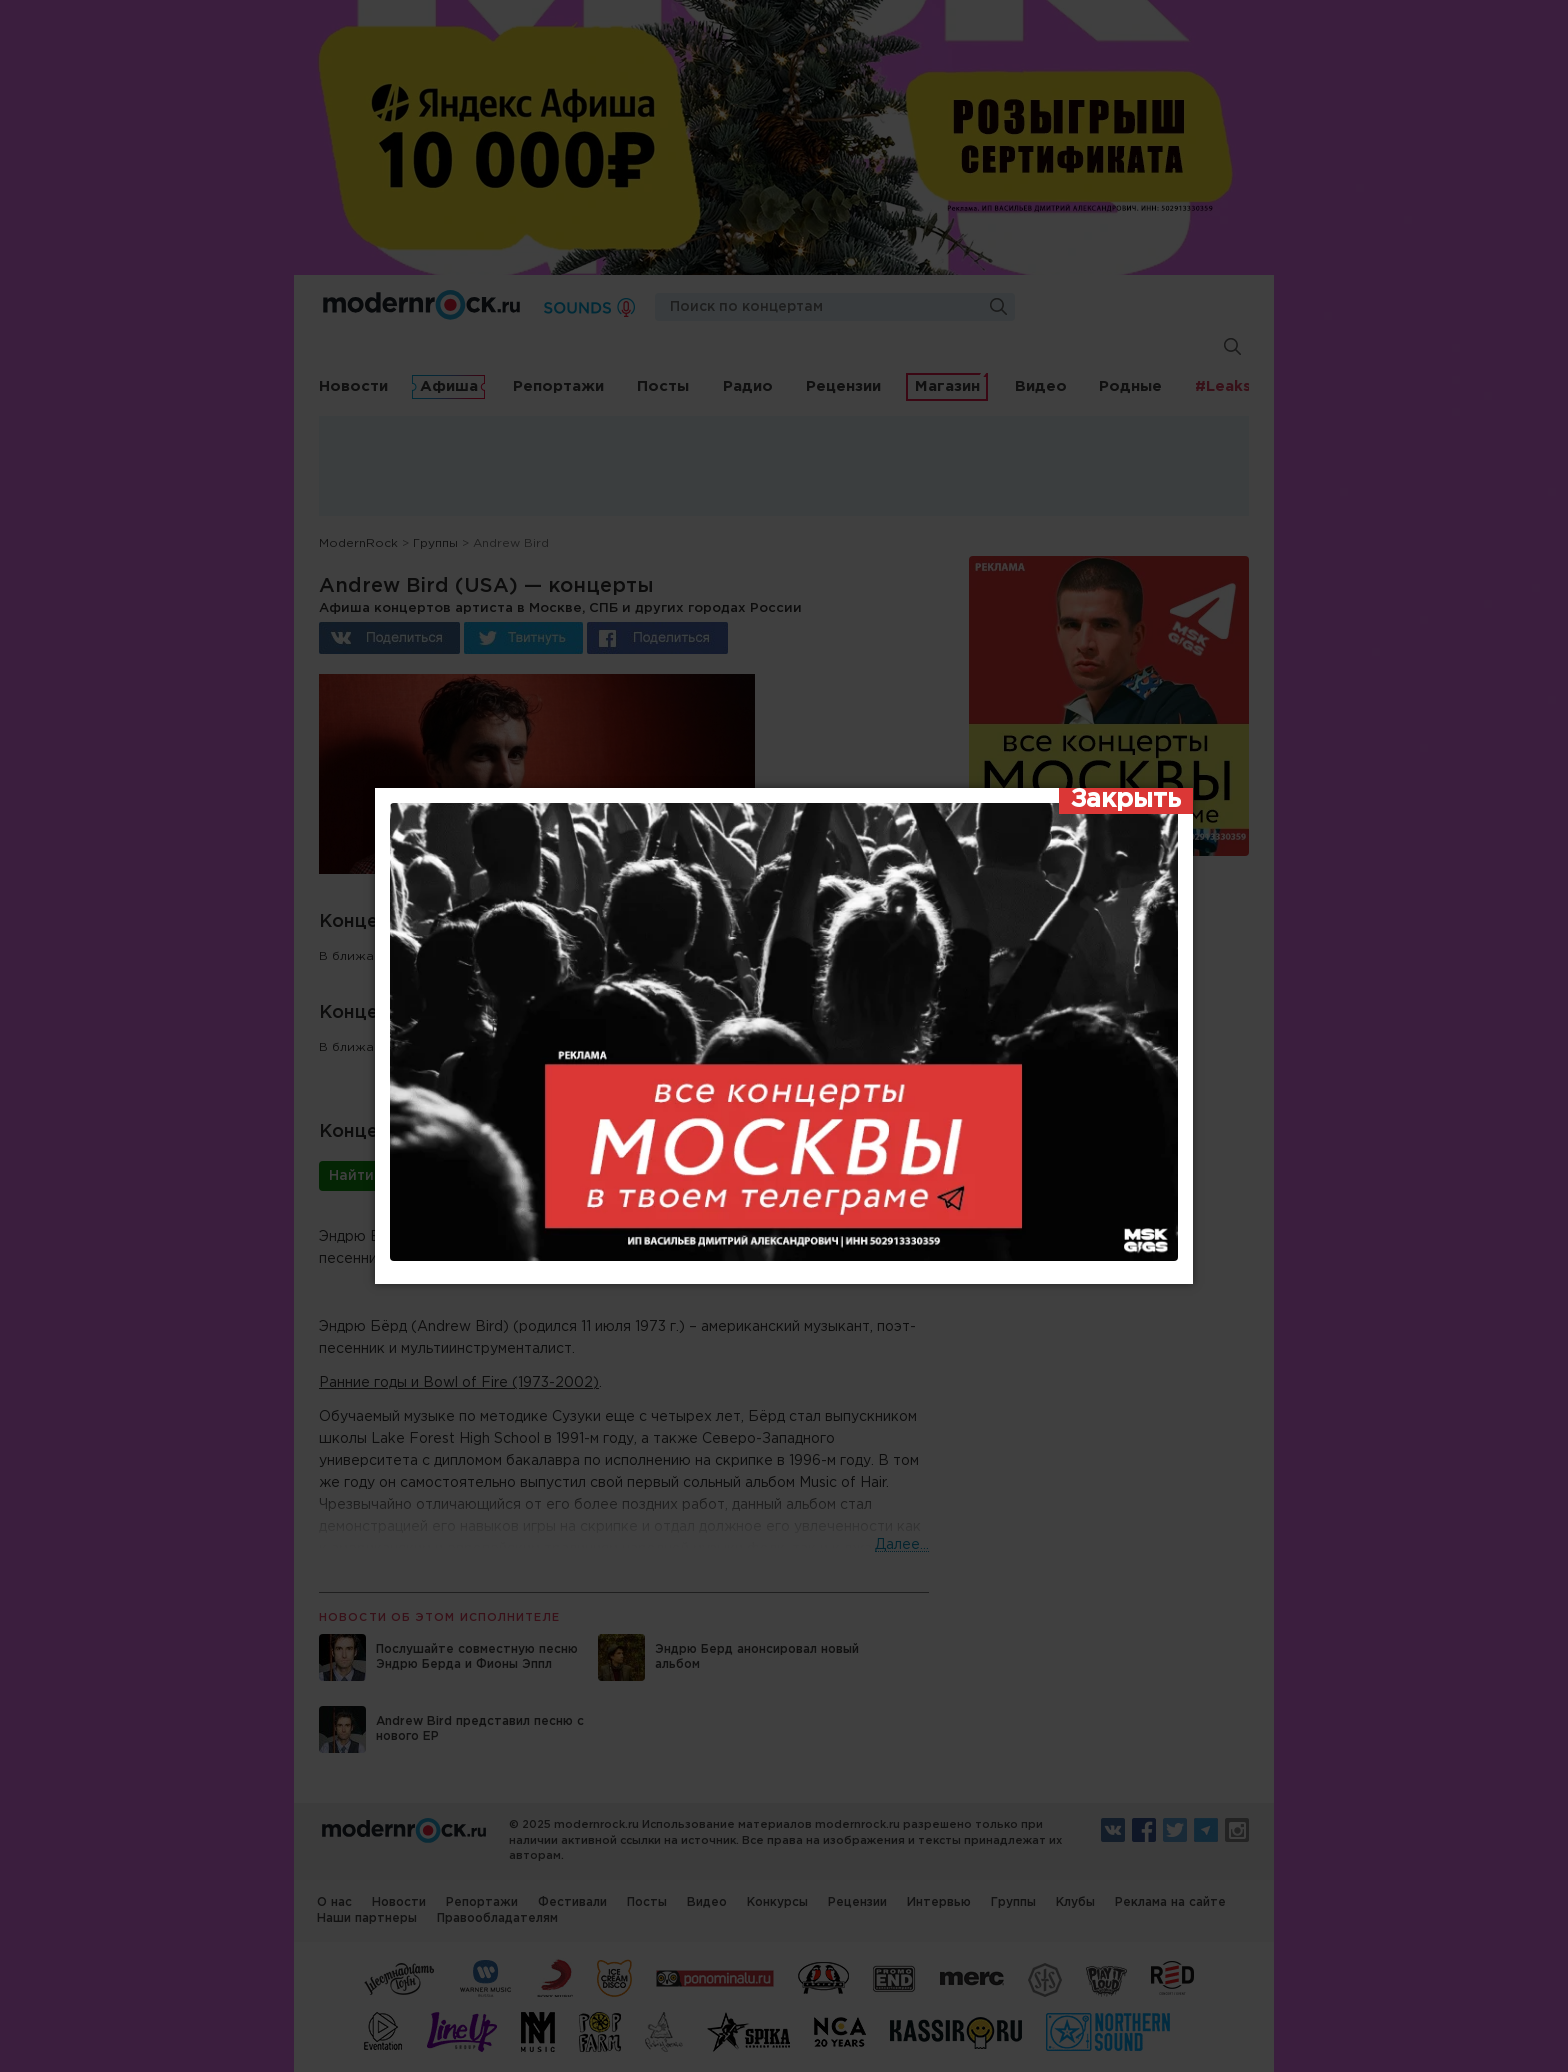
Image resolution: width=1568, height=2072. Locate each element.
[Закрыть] (1126, 801)
